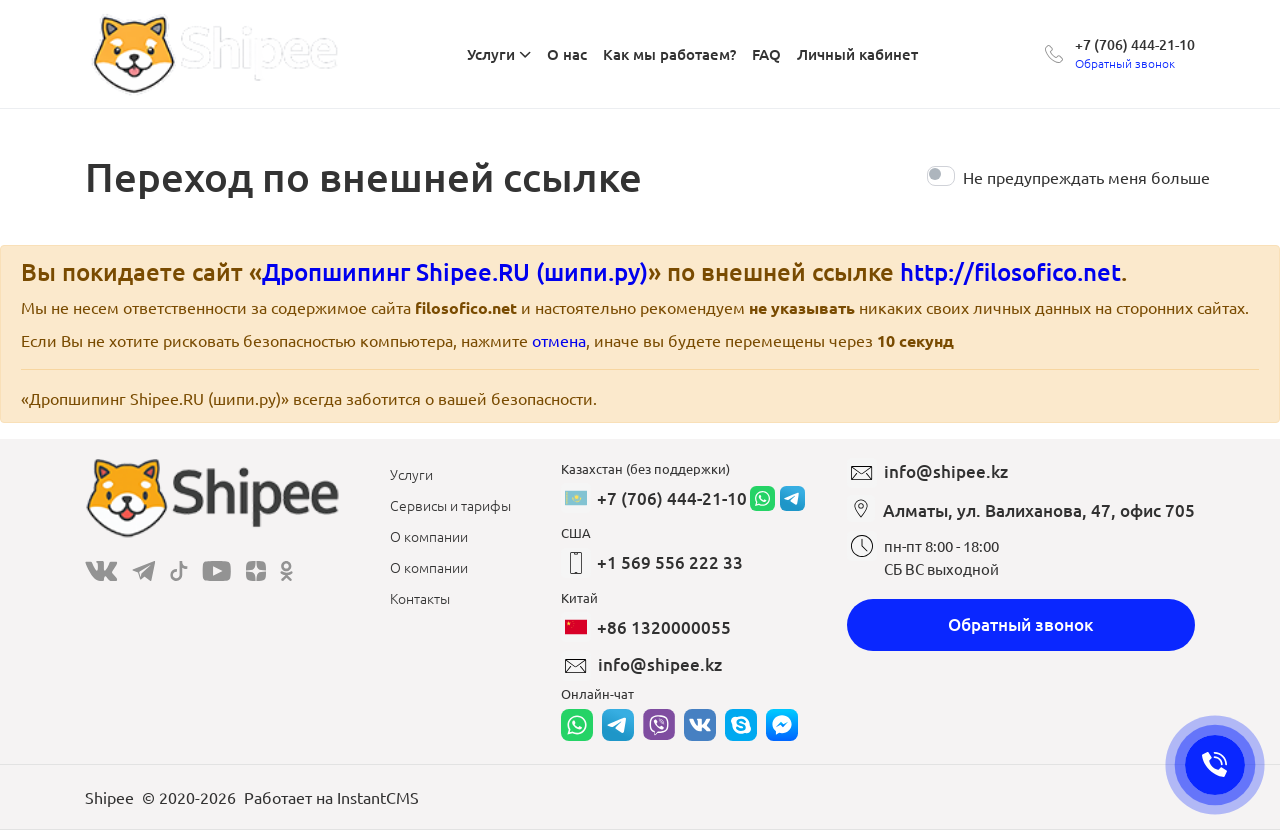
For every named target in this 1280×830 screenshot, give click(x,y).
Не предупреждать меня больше (1086, 177)
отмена (559, 340)
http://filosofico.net (1010, 271)
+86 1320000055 (664, 627)
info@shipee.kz (660, 664)
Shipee (109, 797)
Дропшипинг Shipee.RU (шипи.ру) (455, 271)
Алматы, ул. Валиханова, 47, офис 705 (1039, 510)
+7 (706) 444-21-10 (1135, 44)
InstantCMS (378, 797)
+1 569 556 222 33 (670, 562)
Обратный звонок (1021, 624)
